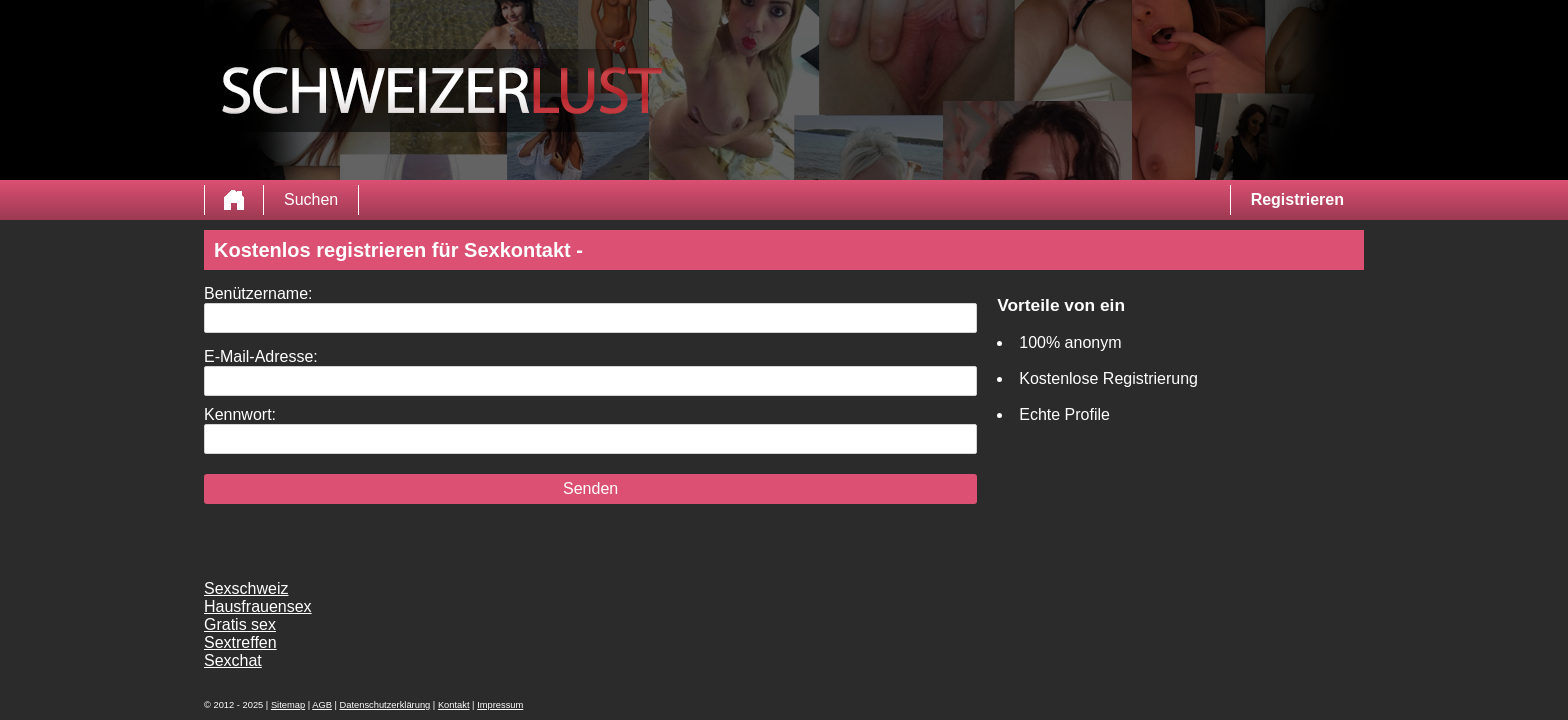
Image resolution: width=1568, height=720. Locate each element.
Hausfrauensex (258, 606)
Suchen (311, 199)
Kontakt (454, 705)
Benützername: (258, 293)
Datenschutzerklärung (385, 705)
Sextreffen (240, 642)
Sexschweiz (246, 588)
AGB (322, 705)
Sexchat (233, 660)
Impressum (500, 705)
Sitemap (288, 705)
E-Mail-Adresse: (261, 356)
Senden (590, 488)
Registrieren (1297, 199)
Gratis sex (240, 624)
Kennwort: (240, 414)
